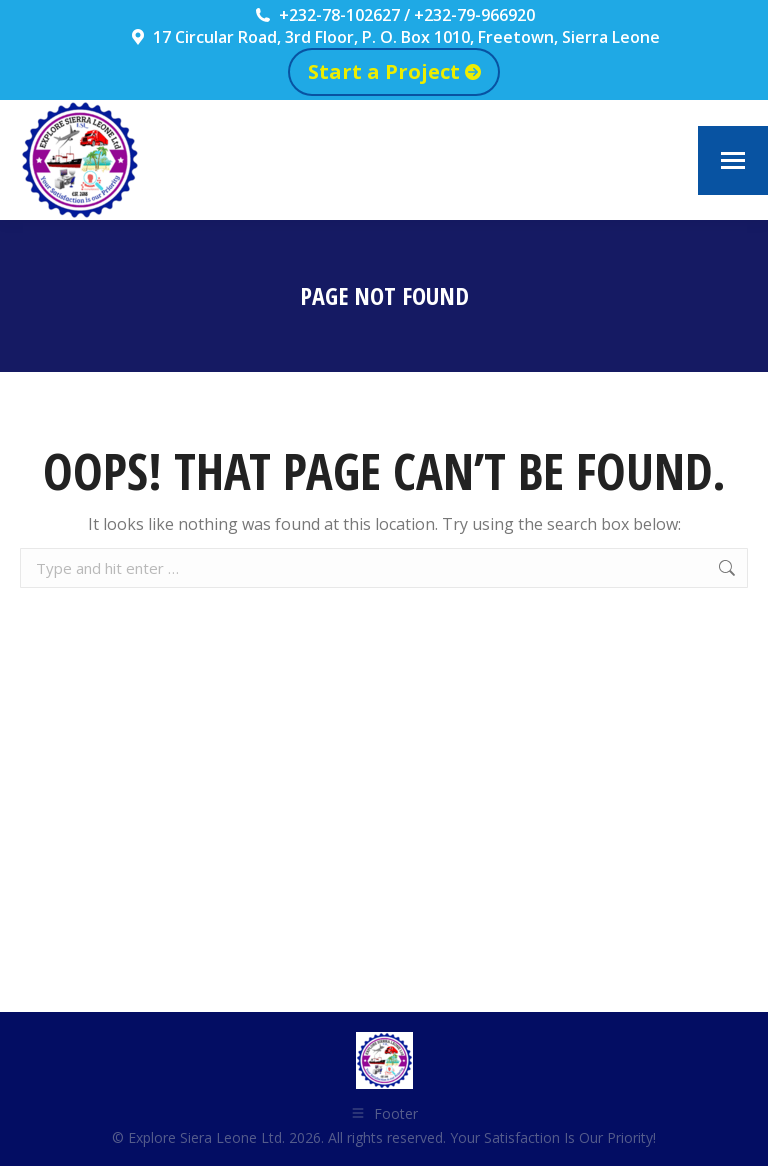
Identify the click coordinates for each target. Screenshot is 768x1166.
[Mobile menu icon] (733, 160)
